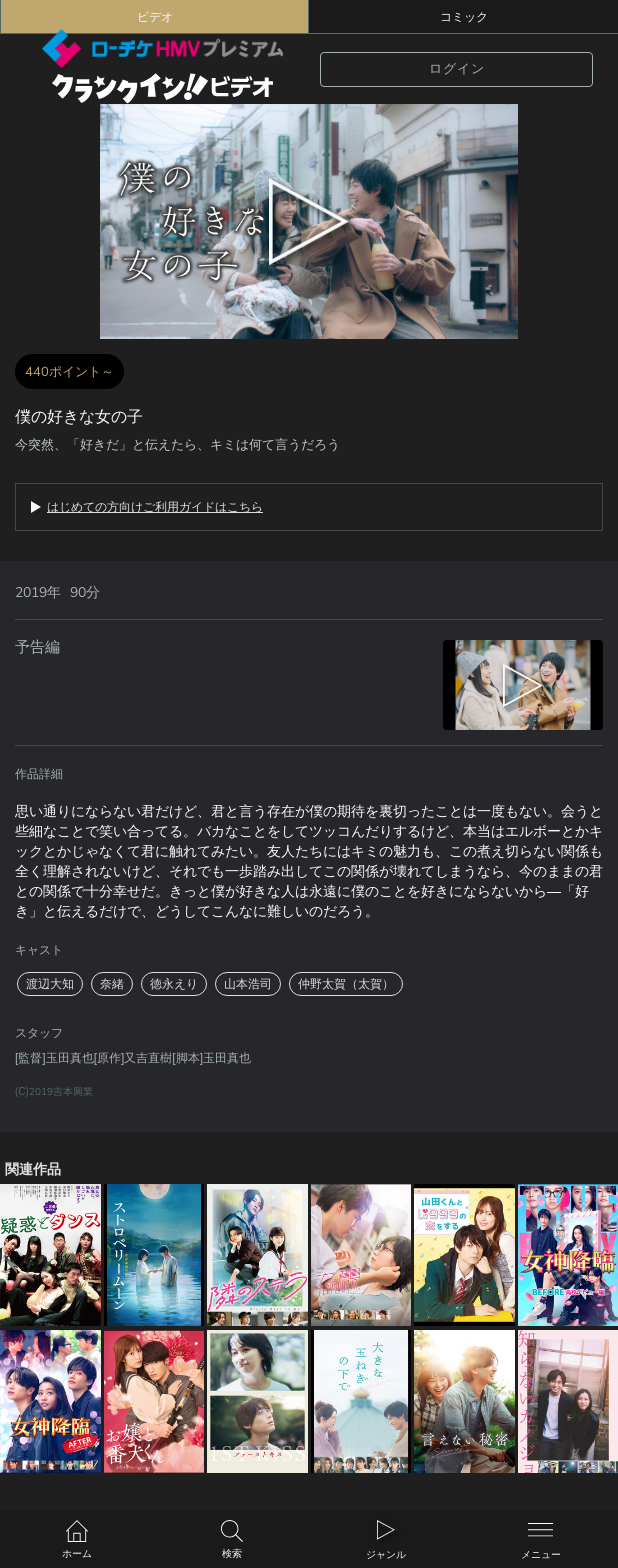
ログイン (457, 69)
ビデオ (155, 17)
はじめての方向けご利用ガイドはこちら (155, 507)
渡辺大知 (50, 984)
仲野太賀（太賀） (346, 984)
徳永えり (174, 984)
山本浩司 (248, 984)
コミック (464, 17)
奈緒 (112, 984)
